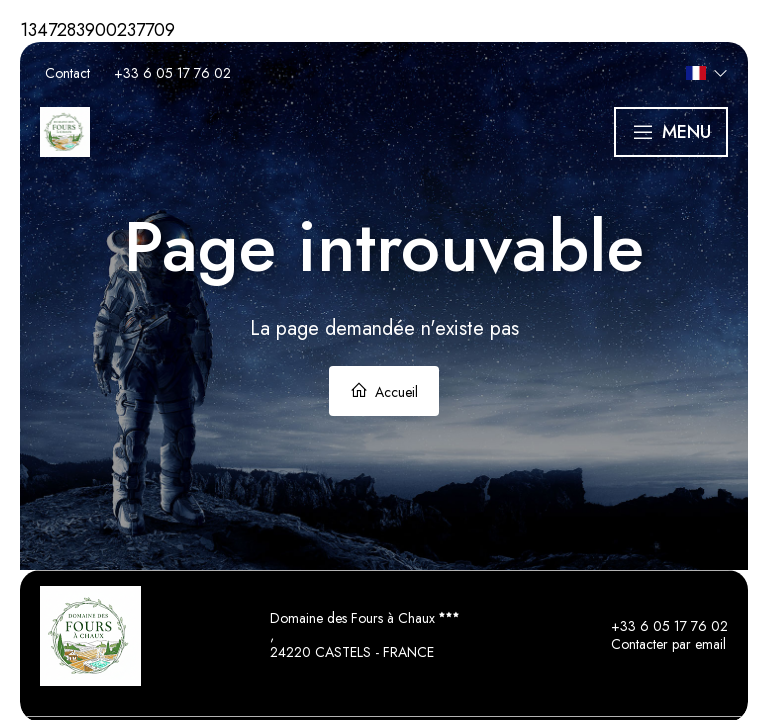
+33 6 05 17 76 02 (658, 627)
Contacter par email (657, 645)
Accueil (384, 391)
